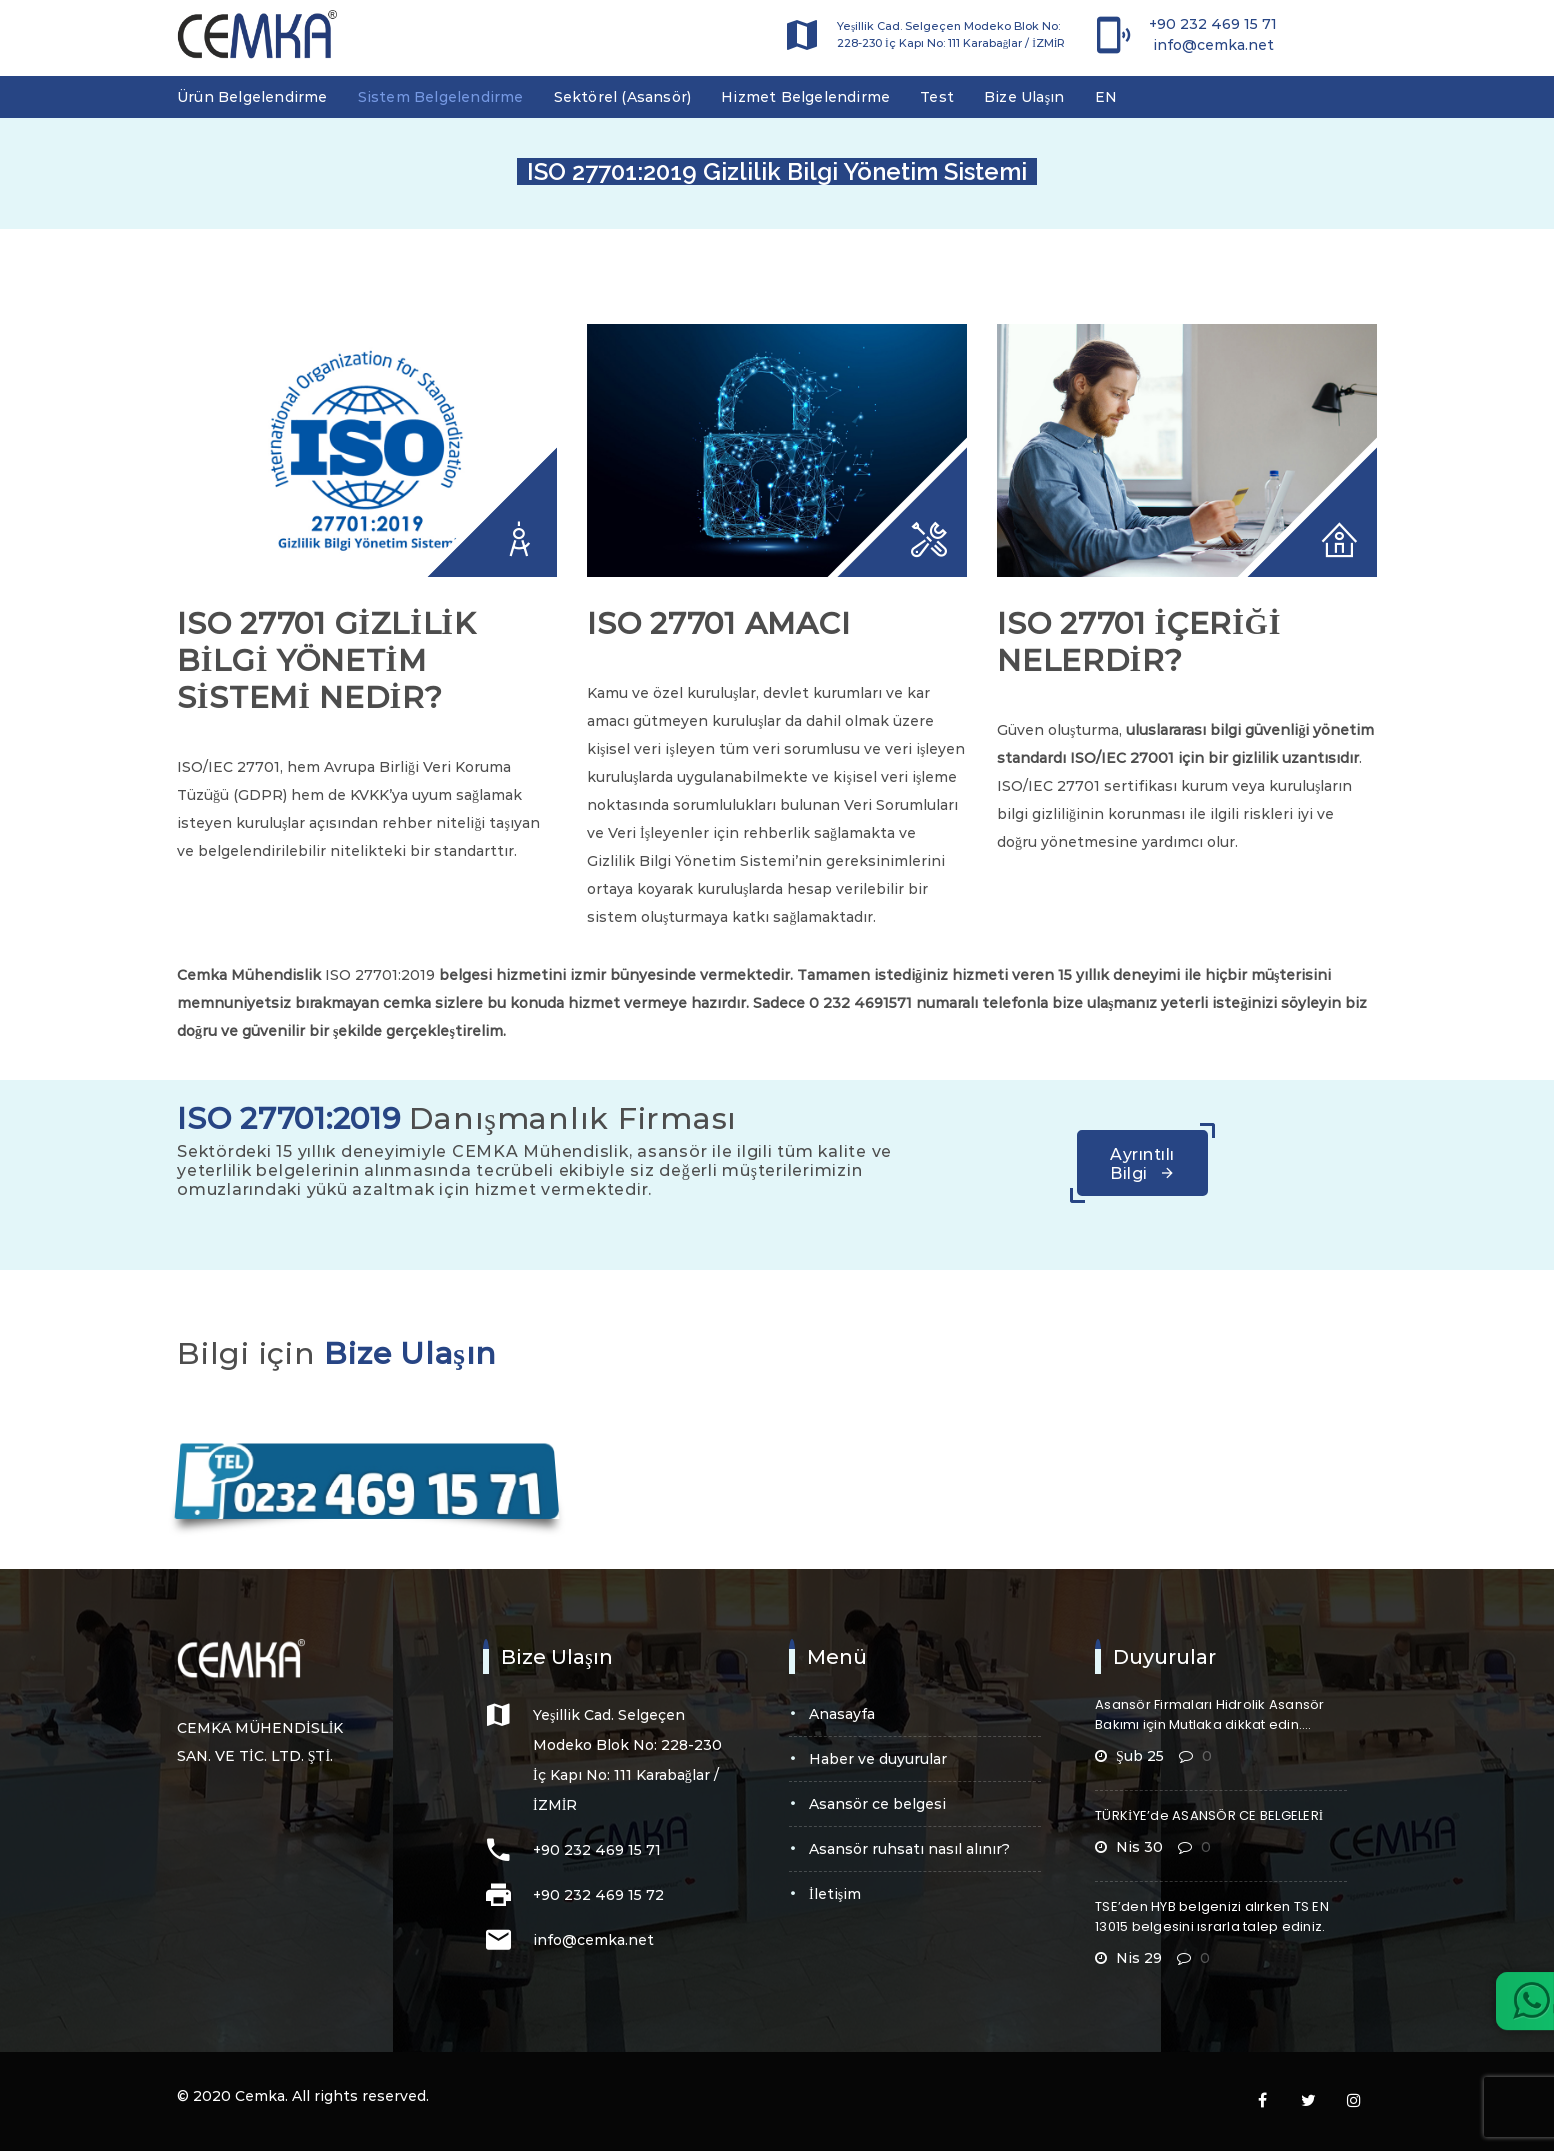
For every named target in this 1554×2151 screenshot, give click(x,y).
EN (1106, 97)
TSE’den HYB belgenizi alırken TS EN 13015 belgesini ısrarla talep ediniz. (1212, 1916)
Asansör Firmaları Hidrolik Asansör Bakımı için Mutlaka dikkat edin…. (1210, 1714)
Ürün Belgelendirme (252, 97)
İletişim (835, 1894)
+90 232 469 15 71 (1213, 24)
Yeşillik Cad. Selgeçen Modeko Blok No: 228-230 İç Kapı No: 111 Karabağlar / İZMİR (951, 34)
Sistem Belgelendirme (441, 97)
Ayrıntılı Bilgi (1142, 1164)
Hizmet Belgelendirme (805, 97)
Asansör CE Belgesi (877, 1804)
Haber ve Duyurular (878, 1759)
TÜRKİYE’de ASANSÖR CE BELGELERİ (1209, 1815)
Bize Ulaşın (1024, 97)
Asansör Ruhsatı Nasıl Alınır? (909, 1849)
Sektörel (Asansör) (623, 97)
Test (937, 97)
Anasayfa (842, 1714)
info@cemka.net (1213, 45)
